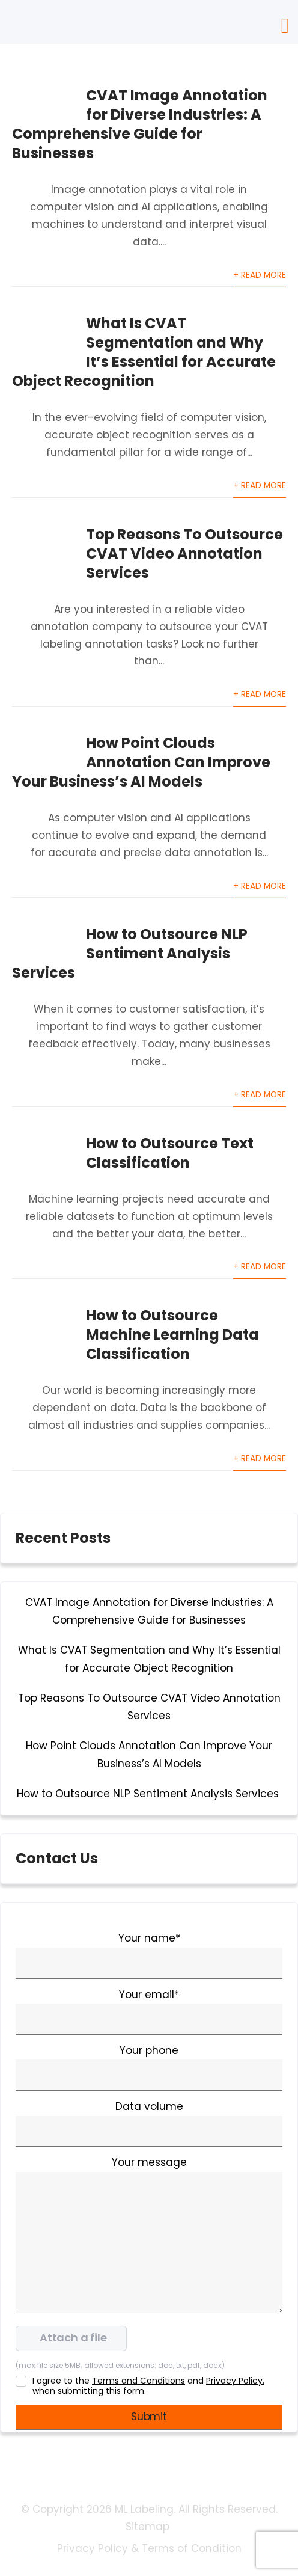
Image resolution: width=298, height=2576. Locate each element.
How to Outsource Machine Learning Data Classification (172, 1334)
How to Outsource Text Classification (170, 1153)
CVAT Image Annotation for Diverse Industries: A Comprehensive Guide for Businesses (139, 124)
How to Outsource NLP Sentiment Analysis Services (130, 953)
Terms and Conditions (138, 2381)
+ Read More (259, 275)
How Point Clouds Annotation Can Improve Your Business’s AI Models (141, 762)
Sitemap (149, 2526)
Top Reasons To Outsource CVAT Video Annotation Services (184, 553)
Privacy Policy (92, 2548)
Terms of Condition (192, 2548)
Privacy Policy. (235, 2381)
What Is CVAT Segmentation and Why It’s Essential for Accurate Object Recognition (144, 352)
